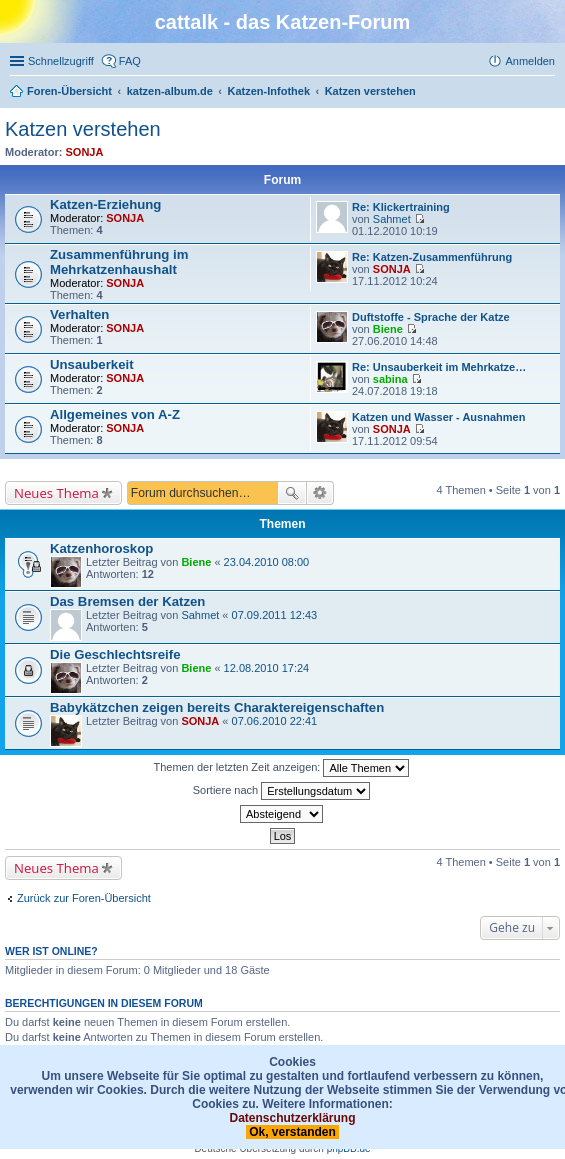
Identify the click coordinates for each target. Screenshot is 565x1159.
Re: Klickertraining (401, 207)
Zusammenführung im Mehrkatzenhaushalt (119, 262)
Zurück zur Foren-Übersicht (84, 898)
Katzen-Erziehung (105, 204)
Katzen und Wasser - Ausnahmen (438, 417)
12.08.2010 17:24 (267, 668)
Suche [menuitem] (549, 93)
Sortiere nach (281, 791)
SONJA (85, 152)
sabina (390, 379)
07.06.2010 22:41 (275, 721)
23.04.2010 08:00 (267, 562)
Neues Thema (56, 493)
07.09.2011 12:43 (275, 615)
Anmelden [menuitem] (530, 61)
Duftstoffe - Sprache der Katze (431, 317)
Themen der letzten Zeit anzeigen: (282, 768)
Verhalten (79, 314)
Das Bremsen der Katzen (127, 601)
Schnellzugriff (61, 61)
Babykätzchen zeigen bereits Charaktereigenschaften (217, 707)
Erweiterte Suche (320, 493)
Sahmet (392, 219)
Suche (292, 493)
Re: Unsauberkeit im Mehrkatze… (439, 367)
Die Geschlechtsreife (115, 654)
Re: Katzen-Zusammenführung (432, 257)
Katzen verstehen (83, 129)
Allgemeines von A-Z (115, 414)
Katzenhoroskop (101, 548)
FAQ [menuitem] (130, 61)
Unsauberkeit (92, 364)
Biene (388, 329)
